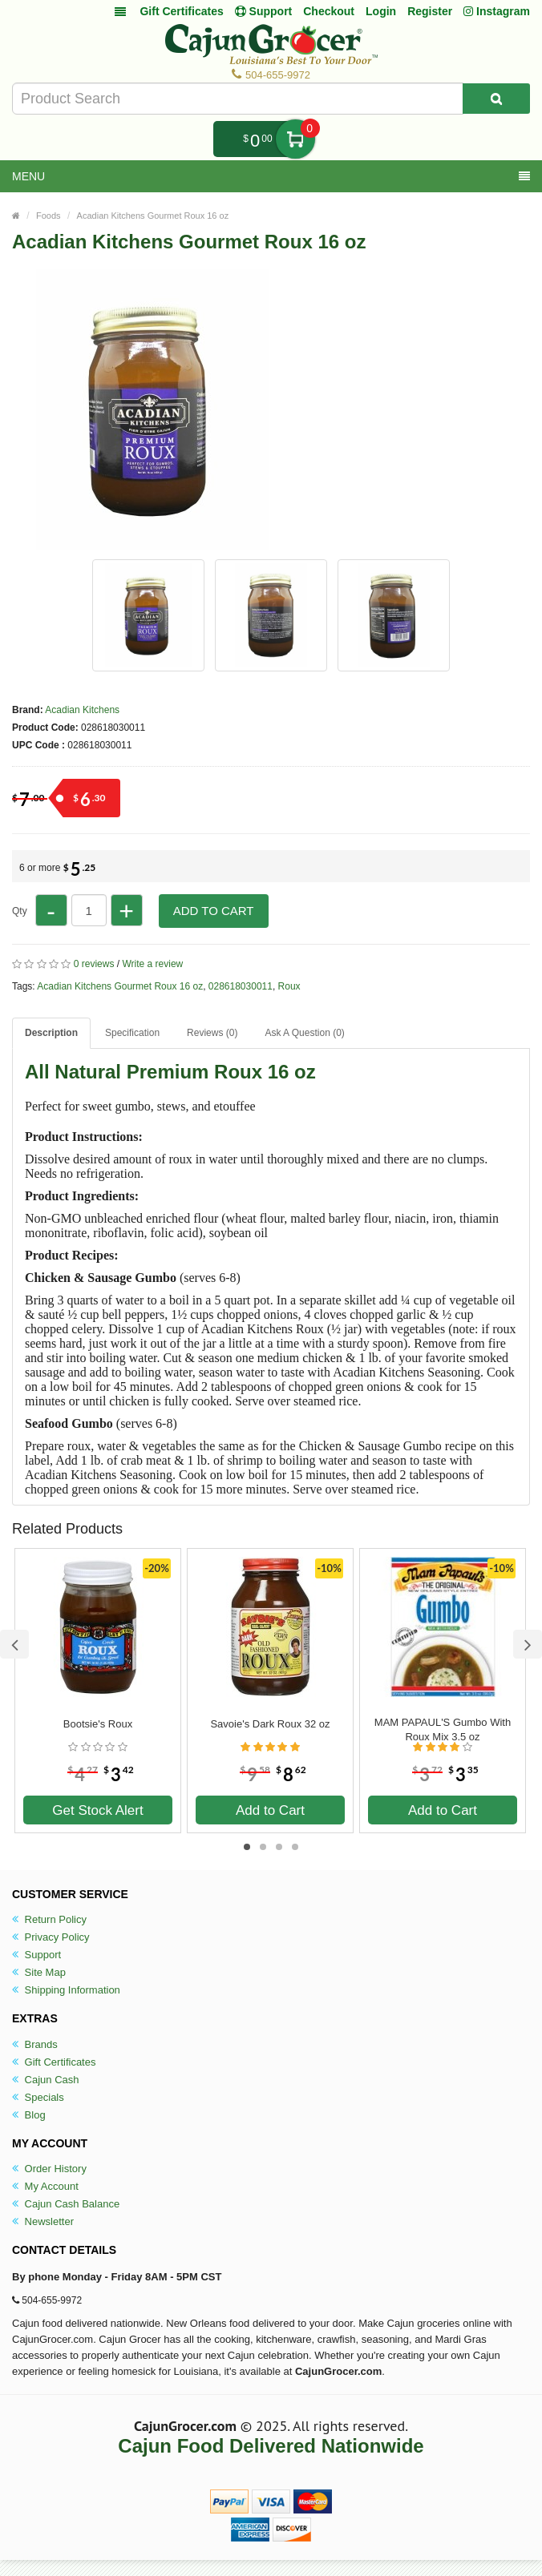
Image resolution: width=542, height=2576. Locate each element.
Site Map (39, 1972)
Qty (19, 911)
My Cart (295, 139)
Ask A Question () (304, 1032)
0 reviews (94, 964)
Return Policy (49, 1919)
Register (429, 11)
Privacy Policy (51, 1937)
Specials (38, 2097)
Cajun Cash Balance (65, 2204)
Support (36, 1955)
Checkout (328, 11)
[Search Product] (496, 98)
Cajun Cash (45, 2080)
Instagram (496, 11)
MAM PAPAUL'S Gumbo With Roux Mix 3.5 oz (442, 1729)
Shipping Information (66, 1990)
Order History (49, 2169)
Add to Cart (213, 910)
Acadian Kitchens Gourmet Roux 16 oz (153, 215)
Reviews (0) (212, 1032)
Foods (48, 215)
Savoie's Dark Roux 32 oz (270, 1724)
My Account (45, 2186)
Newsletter (43, 2221)
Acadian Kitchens (82, 710)
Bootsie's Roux (97, 1724)
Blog (29, 2115)
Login (381, 11)
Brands (35, 2044)
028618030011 (240, 986)
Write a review (152, 964)
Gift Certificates (181, 11)
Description (51, 1032)
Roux (289, 986)
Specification (132, 1032)
